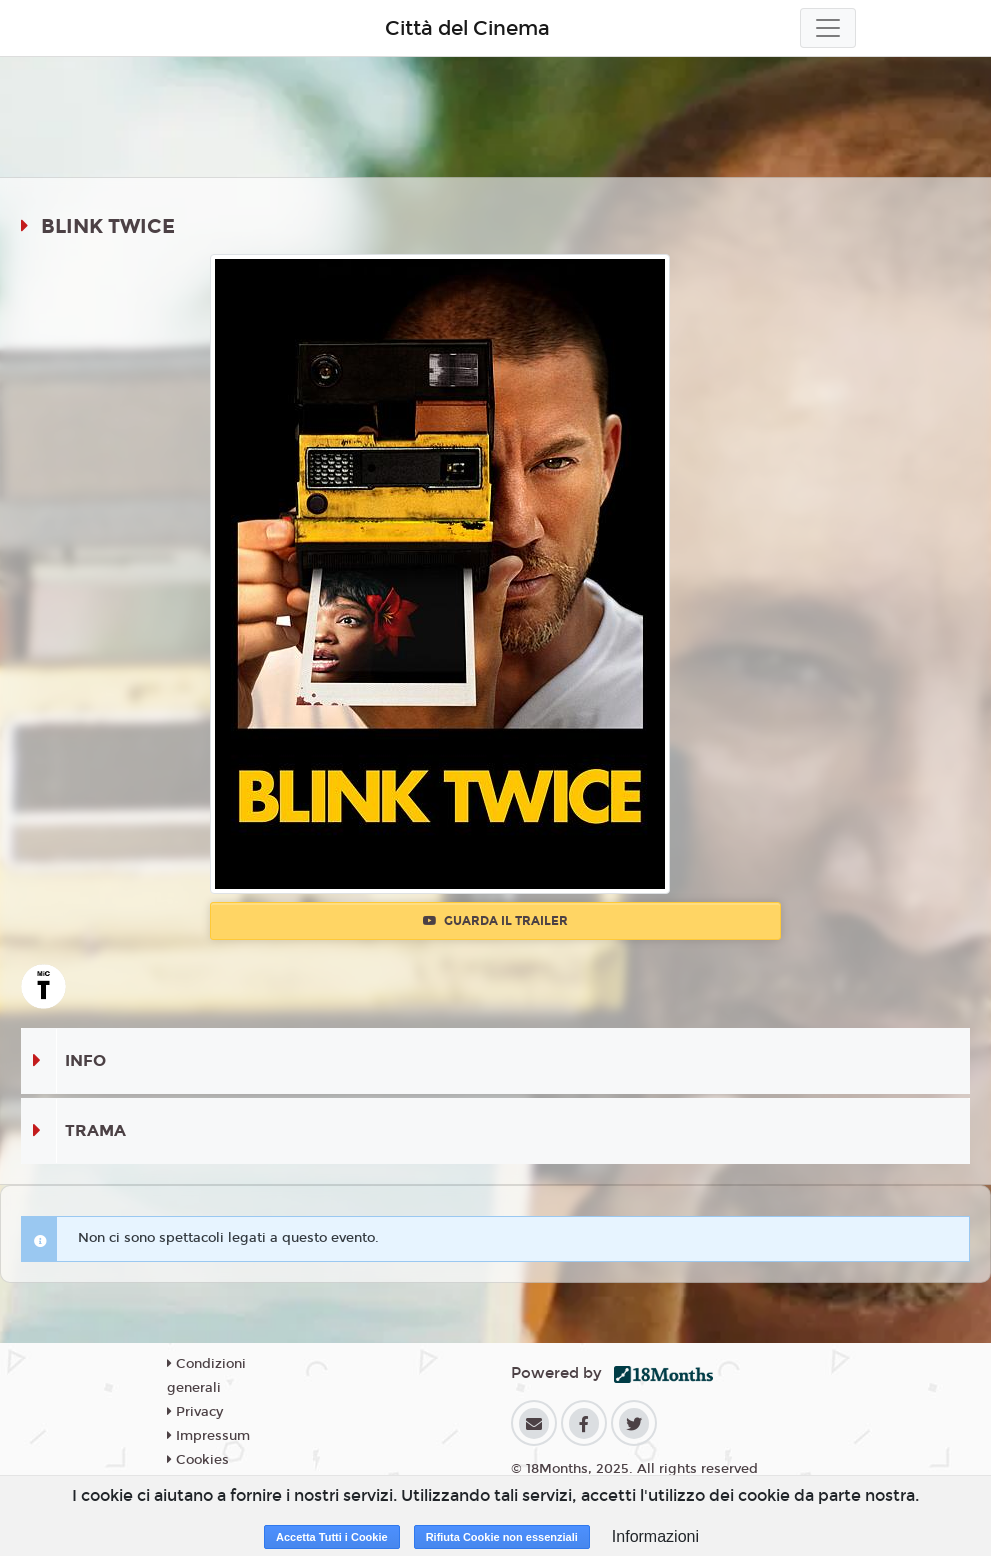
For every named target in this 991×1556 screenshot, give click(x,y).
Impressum (208, 1436)
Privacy (195, 1412)
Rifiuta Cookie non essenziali (502, 1537)
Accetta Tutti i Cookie (332, 1537)
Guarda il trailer (495, 921)
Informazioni (655, 1536)
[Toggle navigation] (828, 28)
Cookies (198, 1460)
